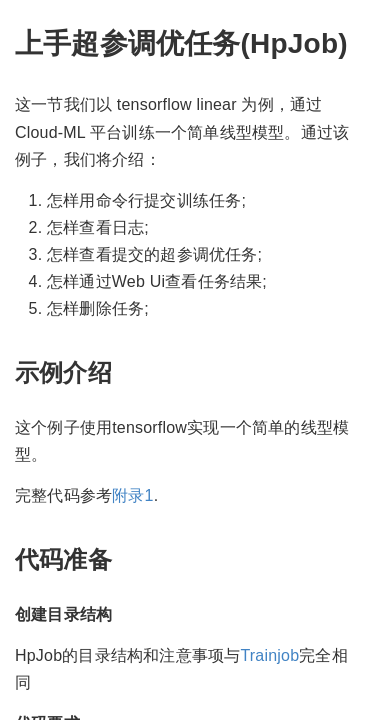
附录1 (133, 495)
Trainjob (269, 655)
